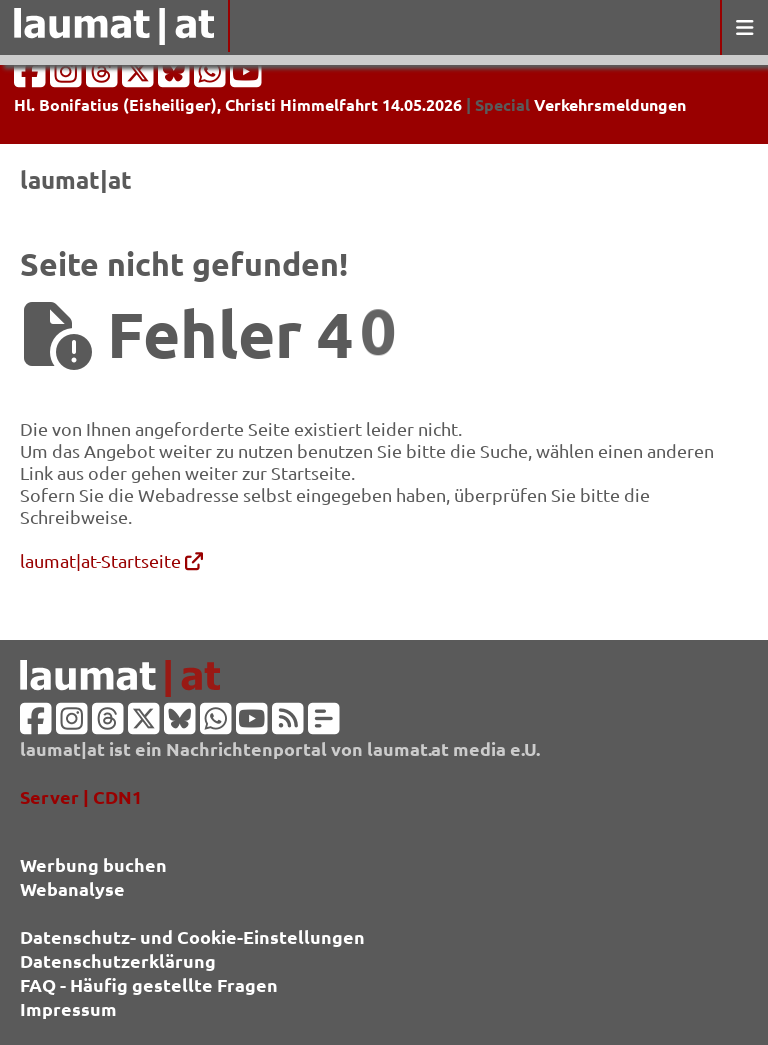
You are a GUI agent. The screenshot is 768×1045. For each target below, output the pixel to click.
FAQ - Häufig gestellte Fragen (149, 984)
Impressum (68, 1008)
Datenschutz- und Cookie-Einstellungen (192, 936)
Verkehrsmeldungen (610, 104)
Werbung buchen (93, 864)
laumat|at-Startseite (111, 560)
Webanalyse (72, 888)
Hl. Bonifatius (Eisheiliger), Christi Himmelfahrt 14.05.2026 (238, 104)
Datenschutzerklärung (118, 960)
